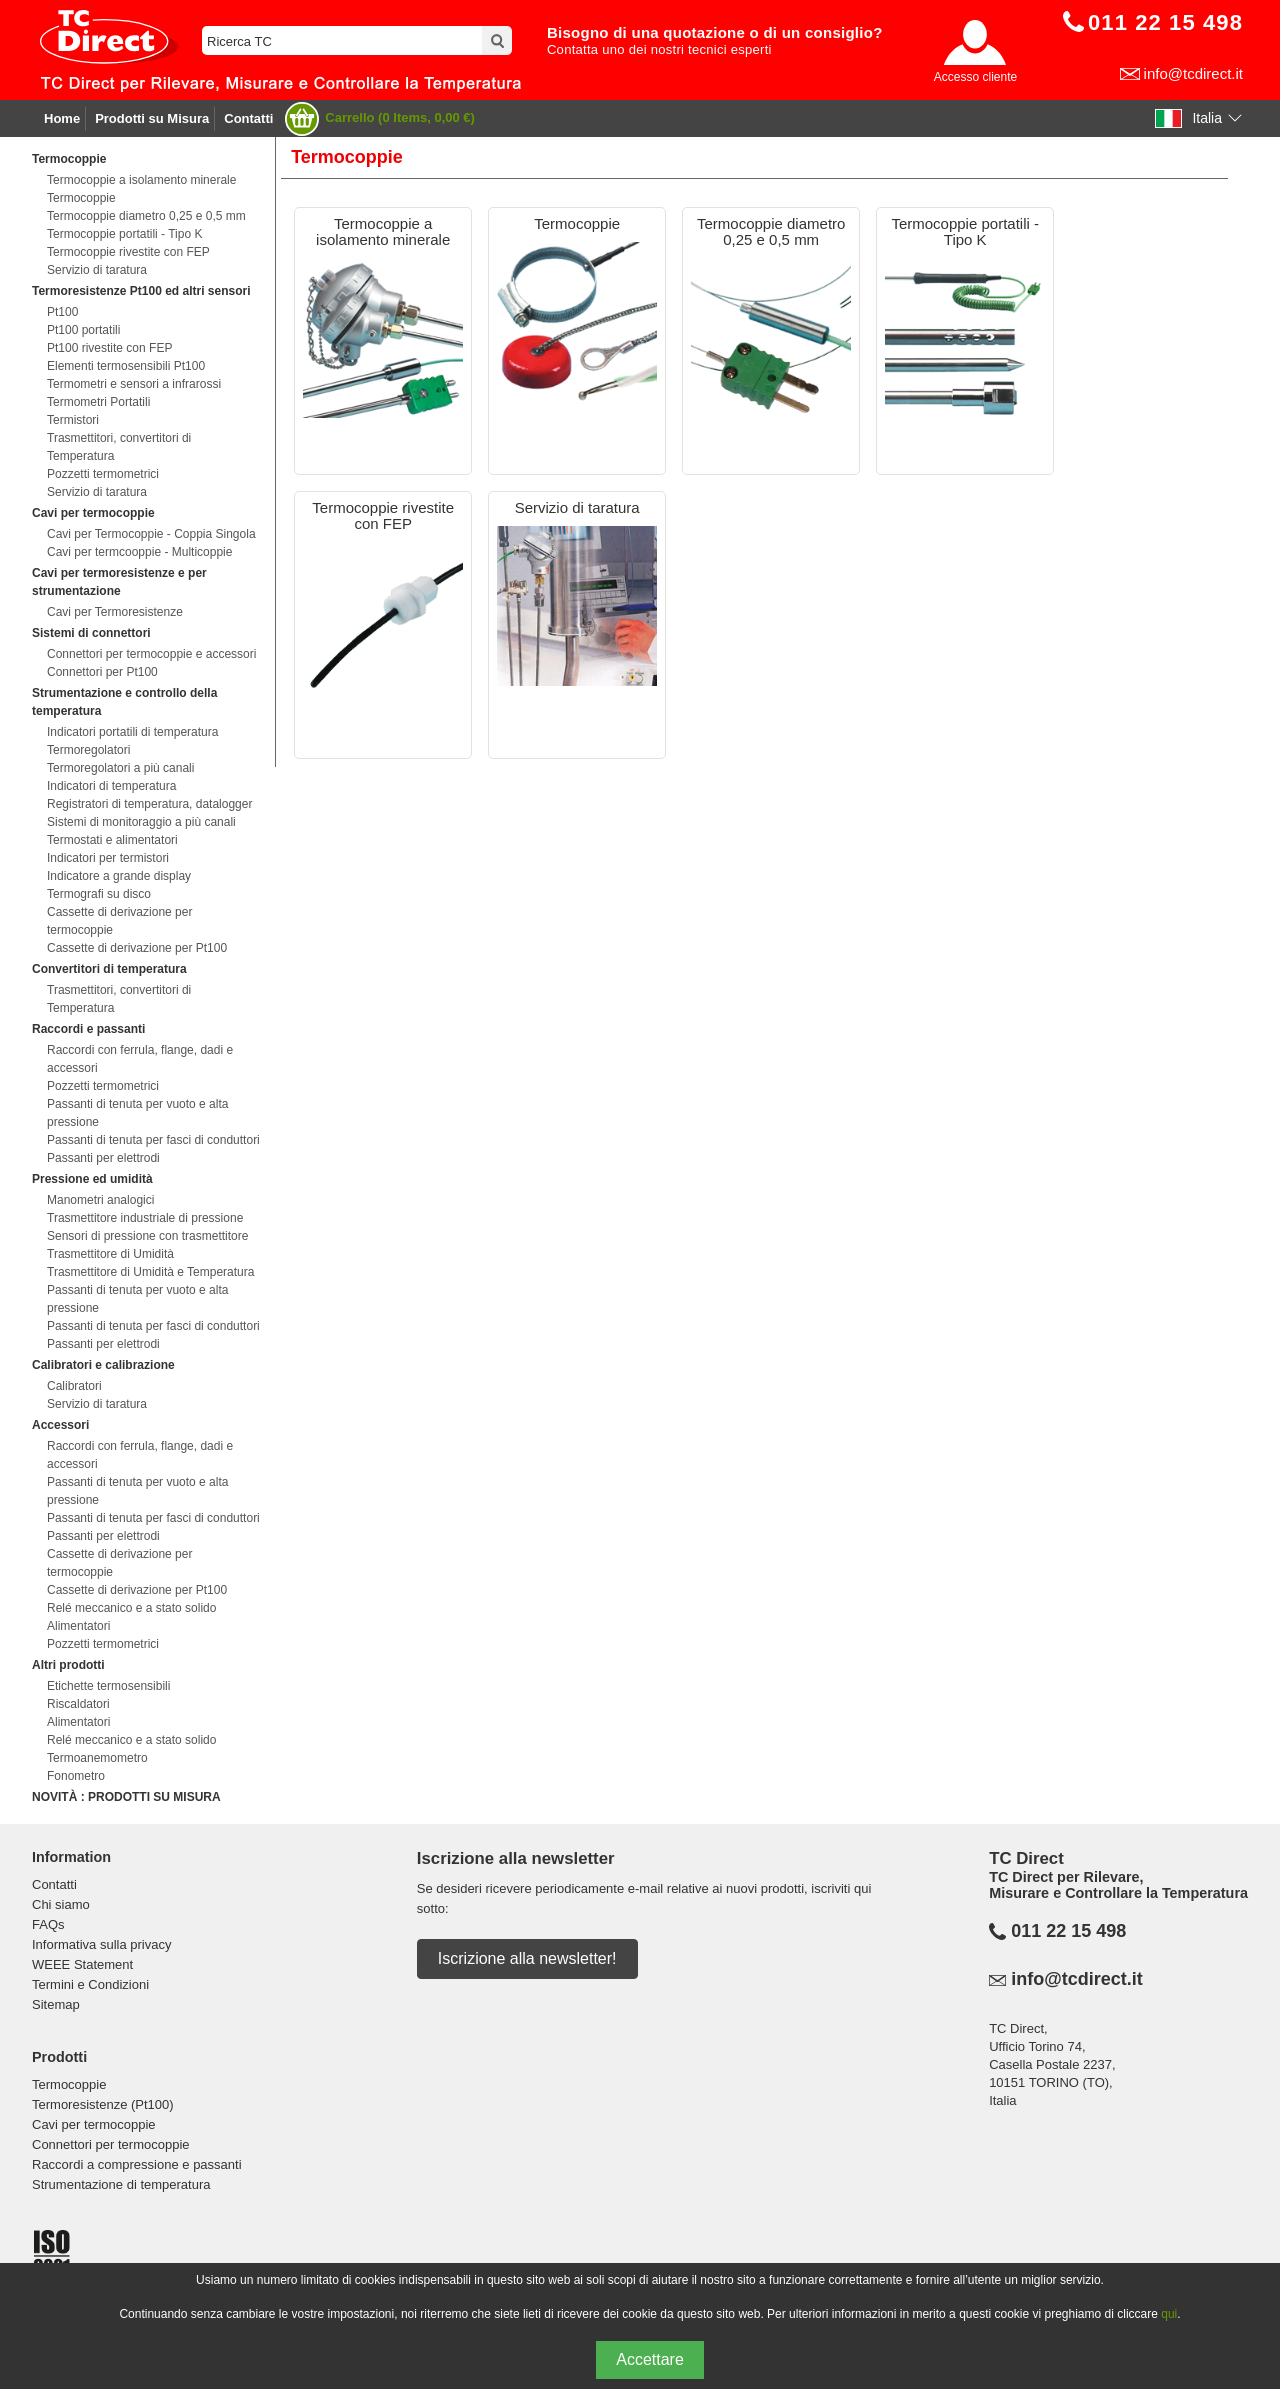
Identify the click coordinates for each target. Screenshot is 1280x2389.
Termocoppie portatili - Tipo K (124, 234)
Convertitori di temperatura (109, 969)
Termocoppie (69, 159)
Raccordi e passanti (88, 1029)
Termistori (73, 420)
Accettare (650, 2359)
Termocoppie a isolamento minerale (141, 180)
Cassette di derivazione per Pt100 (137, 948)
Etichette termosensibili (108, 1686)
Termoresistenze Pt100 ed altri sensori (141, 291)
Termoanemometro (97, 1758)
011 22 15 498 (1068, 1931)
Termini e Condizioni (90, 1984)
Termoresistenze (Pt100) (103, 2104)
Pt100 (62, 312)
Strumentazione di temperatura (121, 2184)
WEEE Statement (82, 1964)
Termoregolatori (88, 750)
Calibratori (74, 1386)
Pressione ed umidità (92, 1179)
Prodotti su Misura (152, 118)
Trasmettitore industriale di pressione (145, 1218)
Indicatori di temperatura (111, 786)
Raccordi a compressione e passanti (137, 2164)
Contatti (248, 118)
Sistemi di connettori (91, 633)
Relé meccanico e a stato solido (131, 1608)
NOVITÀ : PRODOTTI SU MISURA (126, 1797)
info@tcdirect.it (1193, 73)
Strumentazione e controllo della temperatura (124, 702)
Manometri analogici (100, 1200)
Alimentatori (78, 1626)
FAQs (48, 1924)
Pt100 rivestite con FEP (109, 348)
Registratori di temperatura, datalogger (149, 804)
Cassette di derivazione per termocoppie (119, 921)
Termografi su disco (99, 894)
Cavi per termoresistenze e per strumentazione (119, 582)
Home (62, 118)
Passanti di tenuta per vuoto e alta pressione (137, 1113)
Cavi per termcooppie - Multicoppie (139, 552)
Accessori (60, 1425)
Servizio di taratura (97, 270)
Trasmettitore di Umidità (110, 1254)
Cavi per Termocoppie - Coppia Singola (151, 534)
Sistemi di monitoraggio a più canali (141, 822)
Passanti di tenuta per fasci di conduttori (153, 1140)
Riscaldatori (78, 1704)
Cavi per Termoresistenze (115, 612)
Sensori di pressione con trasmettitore (147, 1236)
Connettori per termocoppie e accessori (151, 654)
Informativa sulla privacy (101, 1944)
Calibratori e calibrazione (103, 1365)
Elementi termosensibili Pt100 (126, 366)
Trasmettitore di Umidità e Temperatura (150, 1272)
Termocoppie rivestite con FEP (128, 252)
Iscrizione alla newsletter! (527, 1958)
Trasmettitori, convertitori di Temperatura (119, 447)
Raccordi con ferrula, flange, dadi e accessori (140, 1059)
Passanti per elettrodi (103, 1158)
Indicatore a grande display (119, 876)
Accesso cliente (975, 77)
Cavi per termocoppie (93, 513)
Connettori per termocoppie (111, 2144)
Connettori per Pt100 (102, 672)
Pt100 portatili (83, 330)
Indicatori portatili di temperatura (132, 732)
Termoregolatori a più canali (120, 768)
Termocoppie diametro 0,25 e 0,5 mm (146, 216)
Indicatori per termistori (108, 858)
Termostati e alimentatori (112, 840)
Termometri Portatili (98, 402)
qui (1169, 2314)
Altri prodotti (68, 1665)
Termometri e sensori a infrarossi (134, 384)
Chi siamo (61, 1904)
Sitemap (56, 2004)
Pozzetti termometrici (103, 474)
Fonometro (76, 1776)
